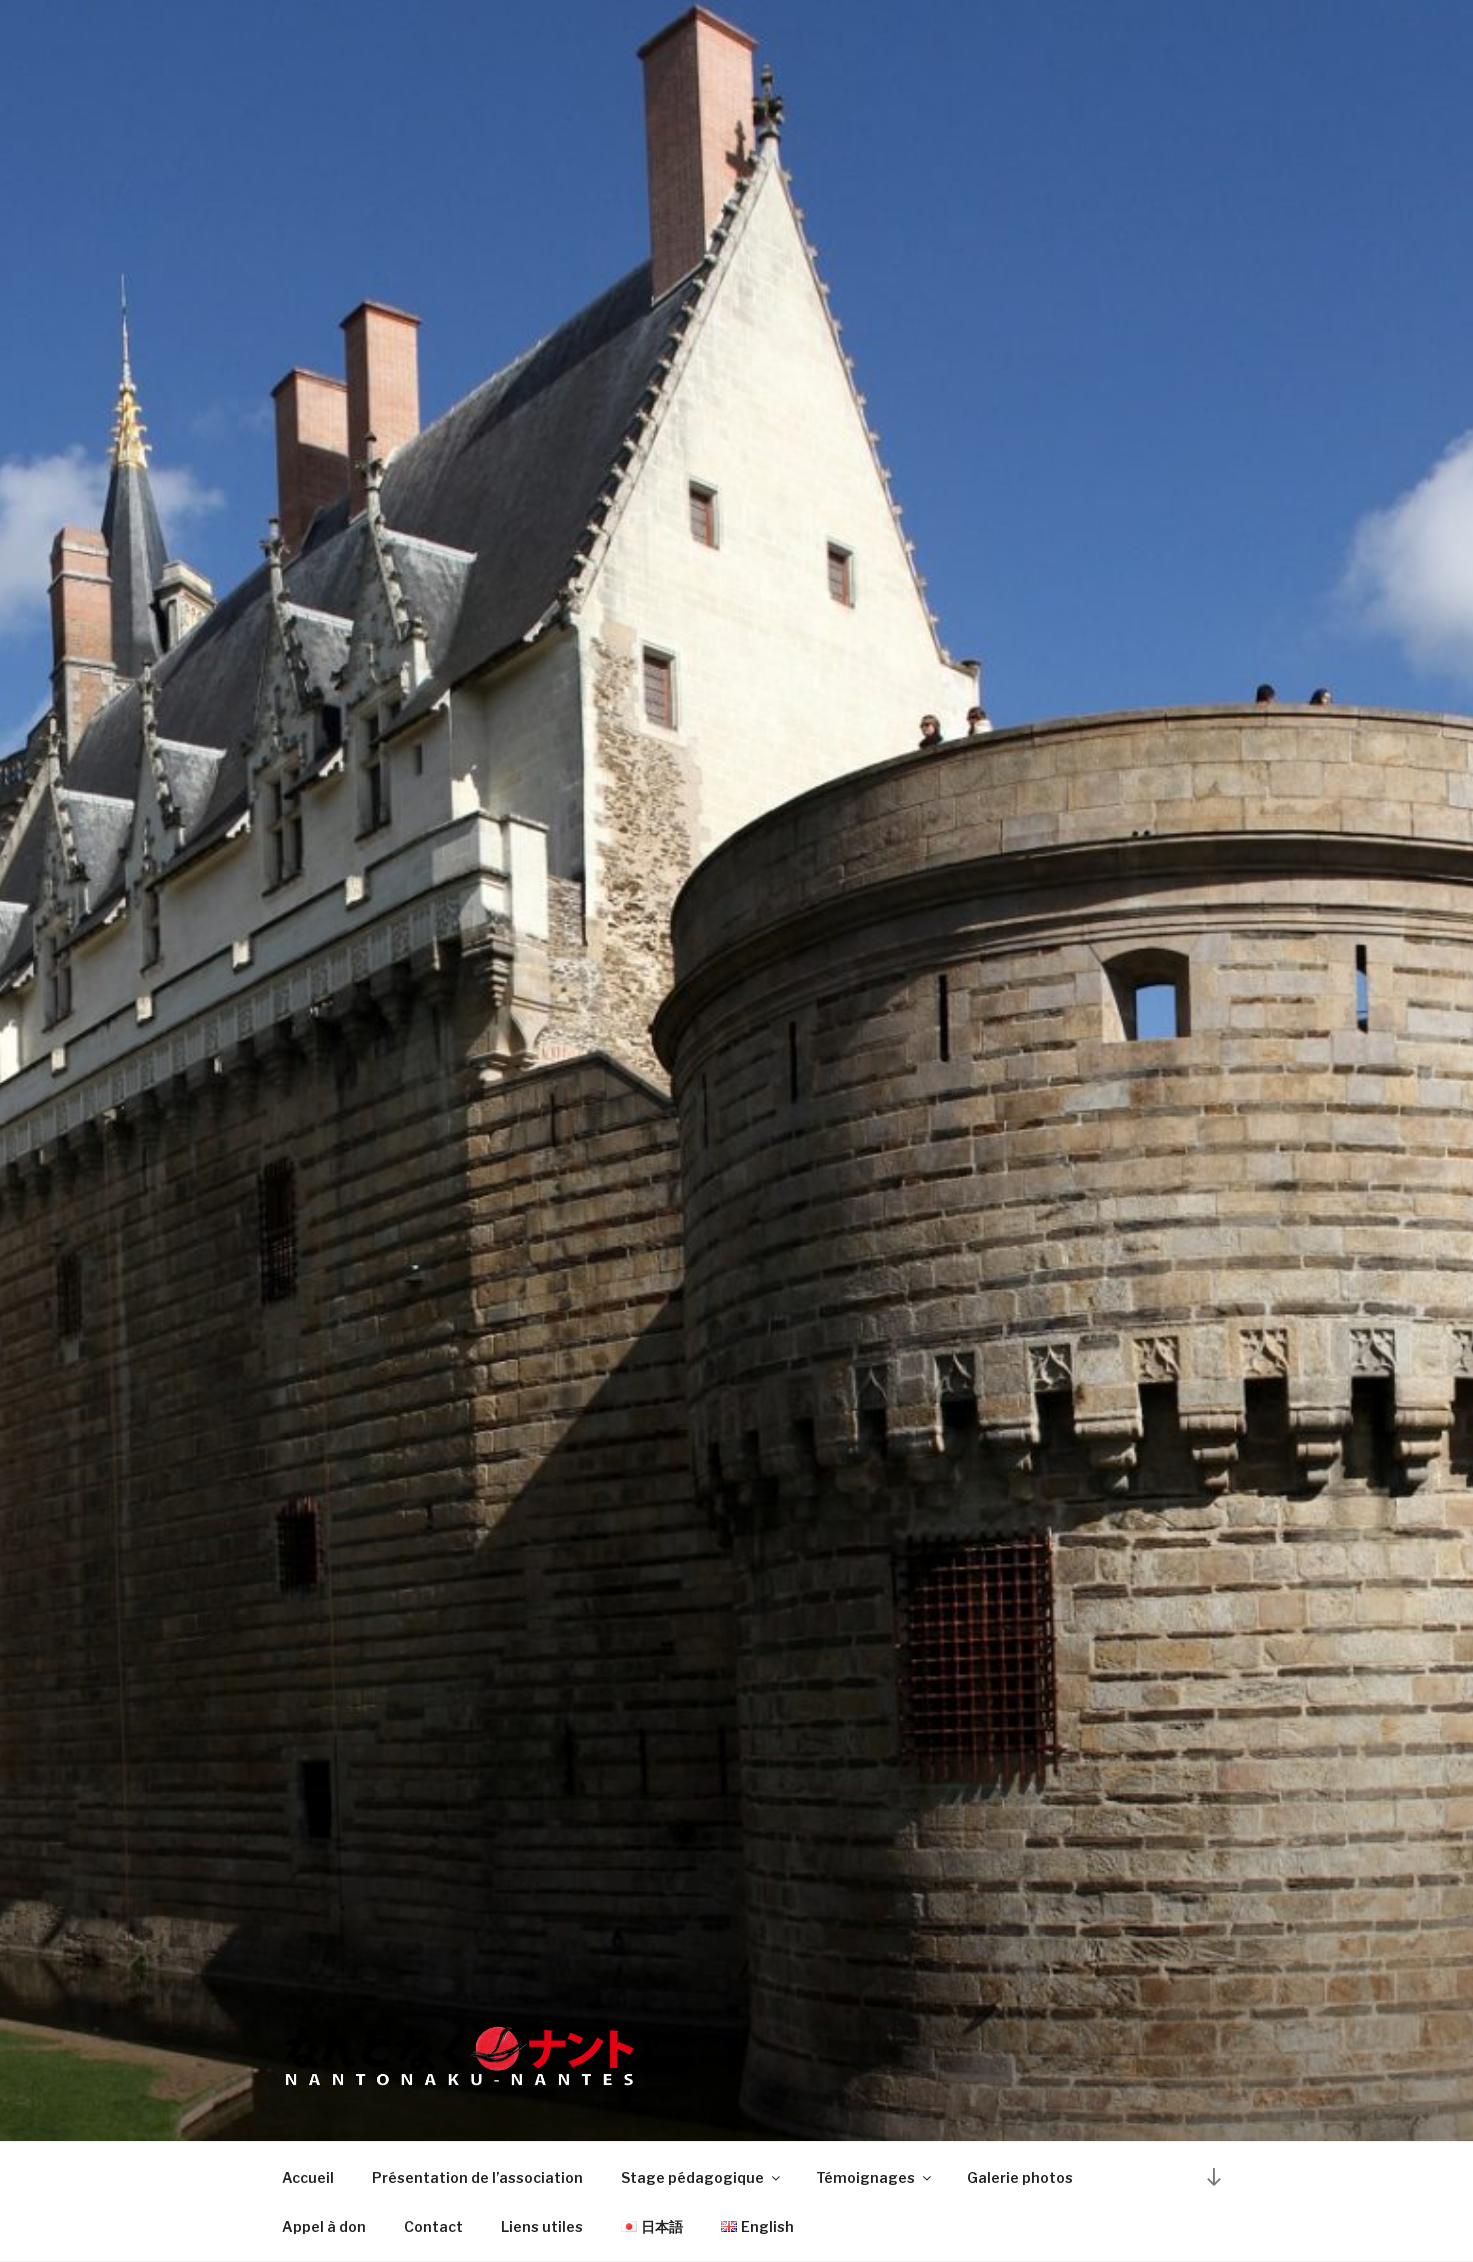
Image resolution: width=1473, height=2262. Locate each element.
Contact (433, 2226)
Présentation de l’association (477, 2177)
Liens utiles (542, 2226)
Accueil (308, 2177)
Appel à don (324, 2226)
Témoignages (875, 2177)
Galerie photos (1020, 2177)
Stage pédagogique (702, 2177)
